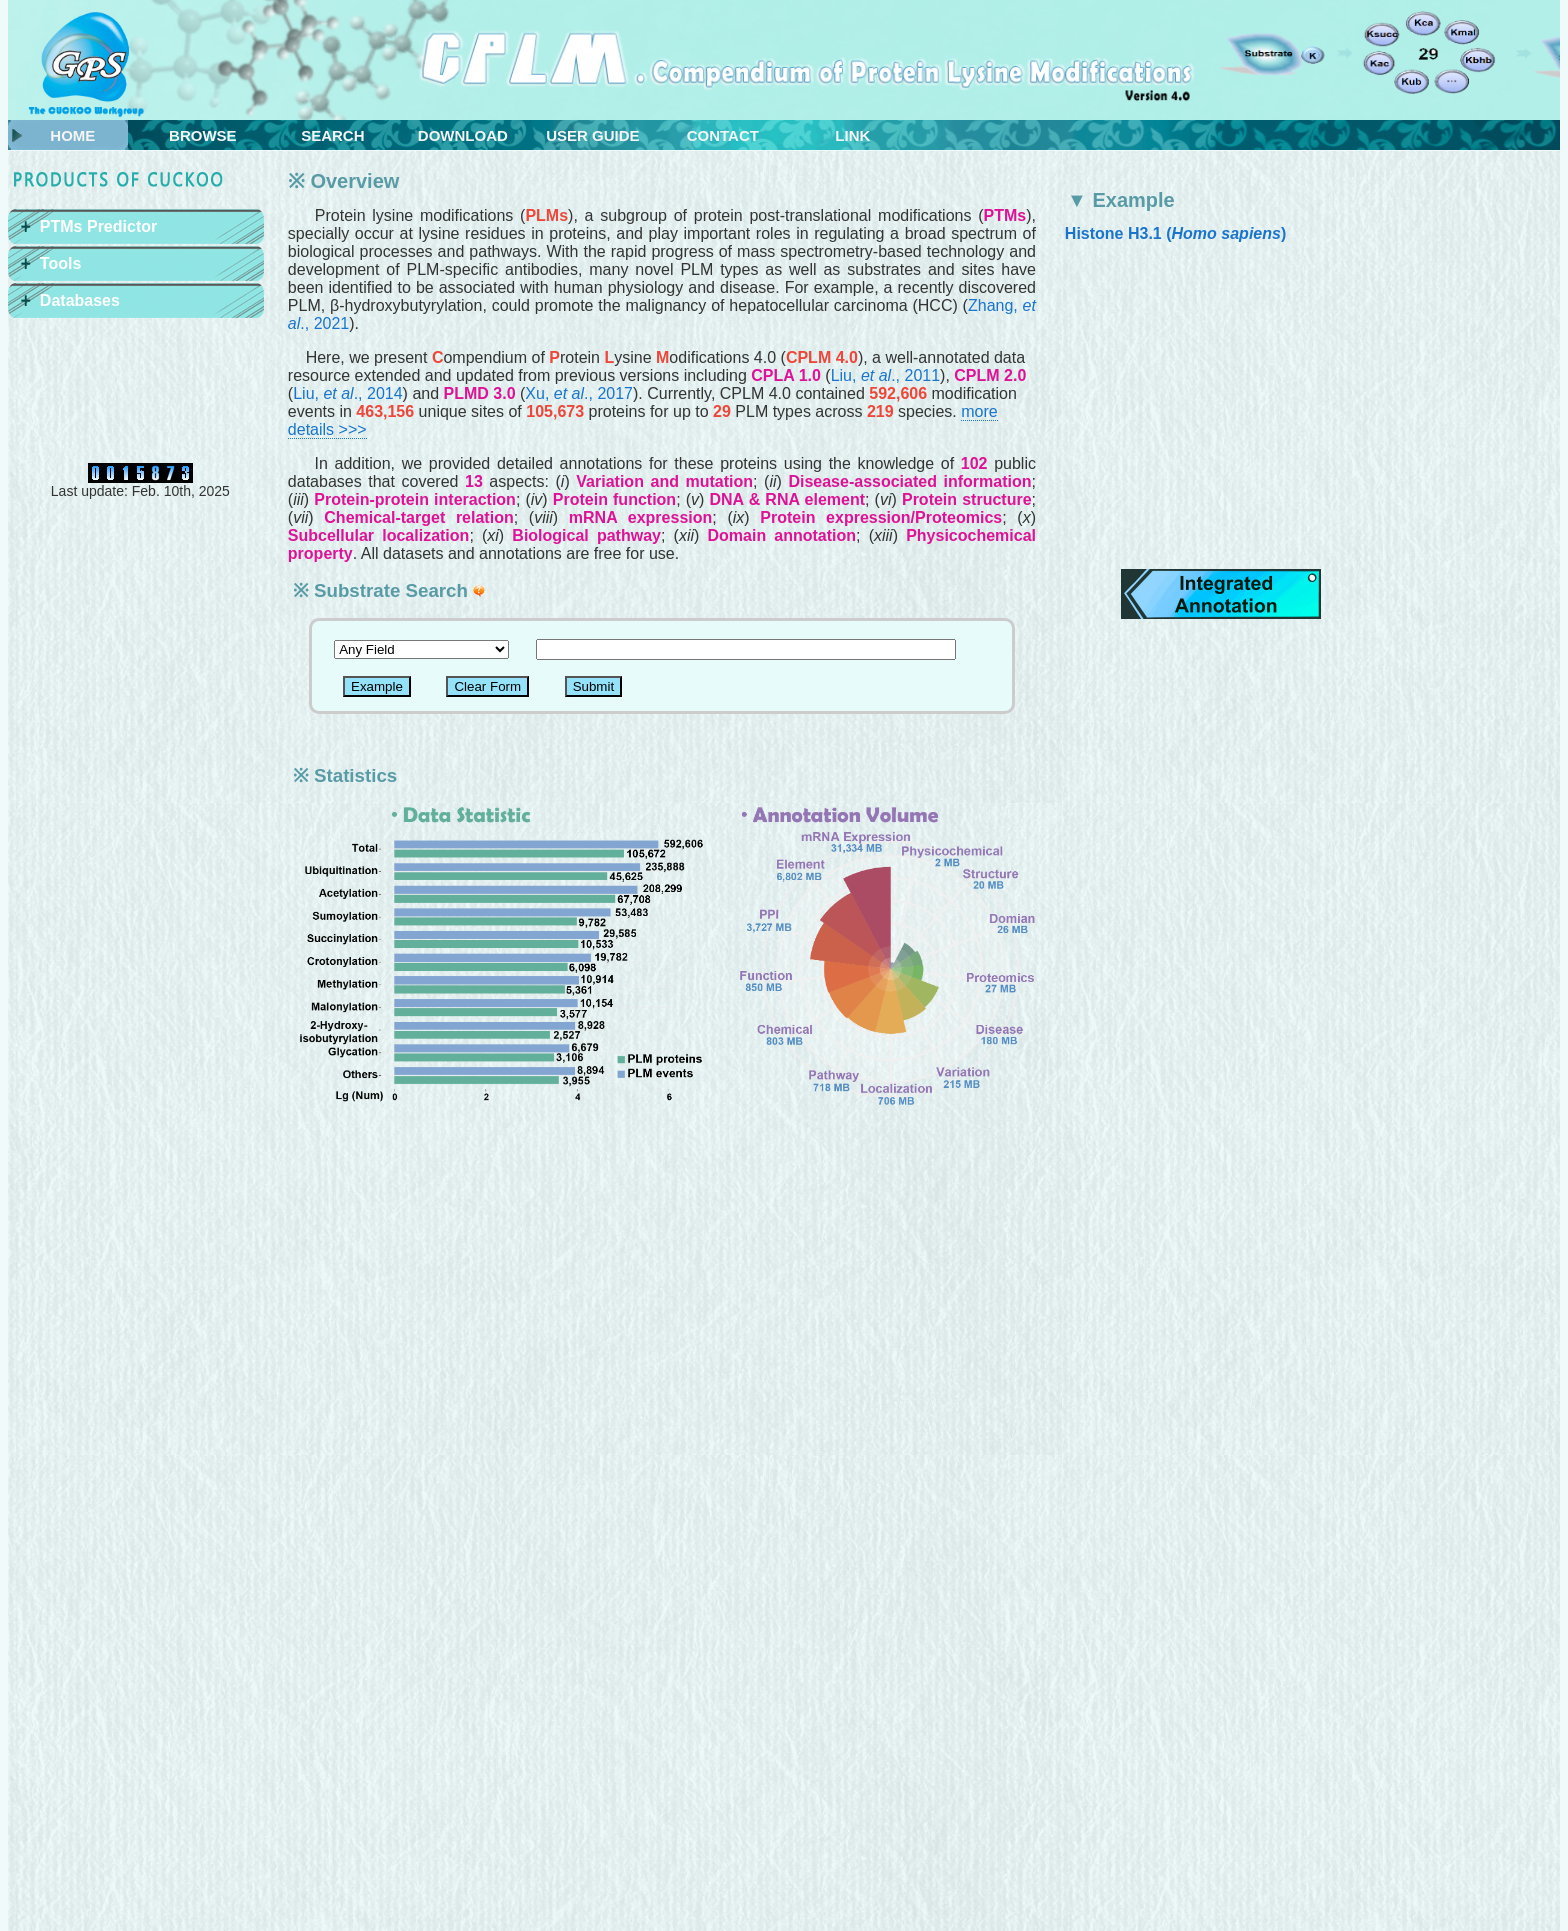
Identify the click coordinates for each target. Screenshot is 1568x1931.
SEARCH (332, 135)
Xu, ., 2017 (579, 393)
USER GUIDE (592, 135)
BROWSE (203, 135)
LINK (852, 135)
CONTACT (723, 135)
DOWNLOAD (463, 135)
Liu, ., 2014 (347, 393)
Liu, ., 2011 (885, 375)
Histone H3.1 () (1175, 233)
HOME (72, 135)
